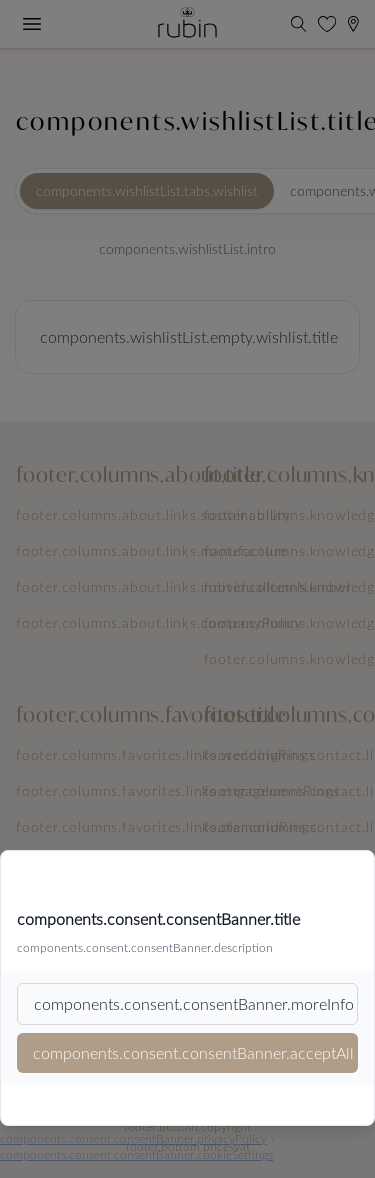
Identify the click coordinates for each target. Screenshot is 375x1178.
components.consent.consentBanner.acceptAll (193, 1052)
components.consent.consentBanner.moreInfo (194, 1003)
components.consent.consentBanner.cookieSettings (136, 1154)
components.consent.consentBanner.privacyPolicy (133, 1138)
